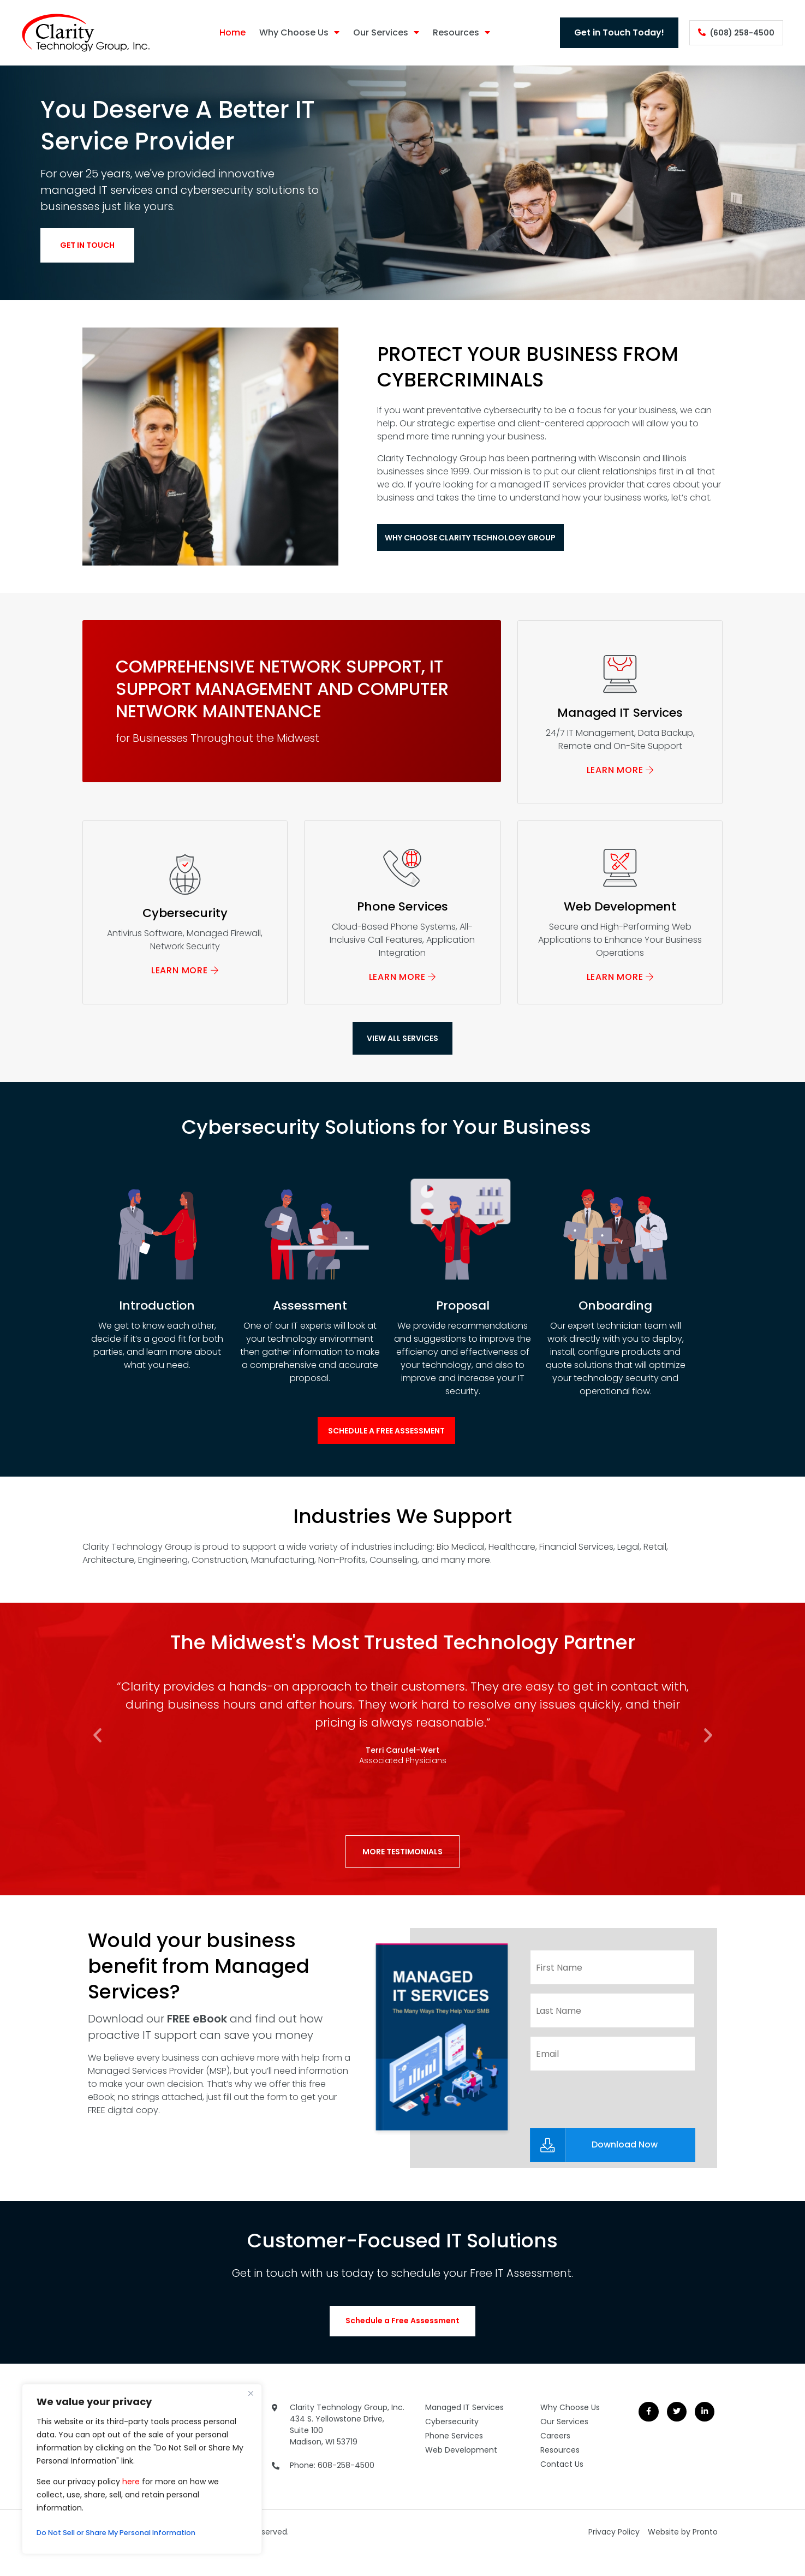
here (131, 2481)
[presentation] (613, 2116)
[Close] (250, 2393)
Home (223, 32)
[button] (97, 1758)
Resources (451, 33)
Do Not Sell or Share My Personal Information (126, 2532)
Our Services (376, 33)
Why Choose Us (289, 33)
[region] (142, 2469)
